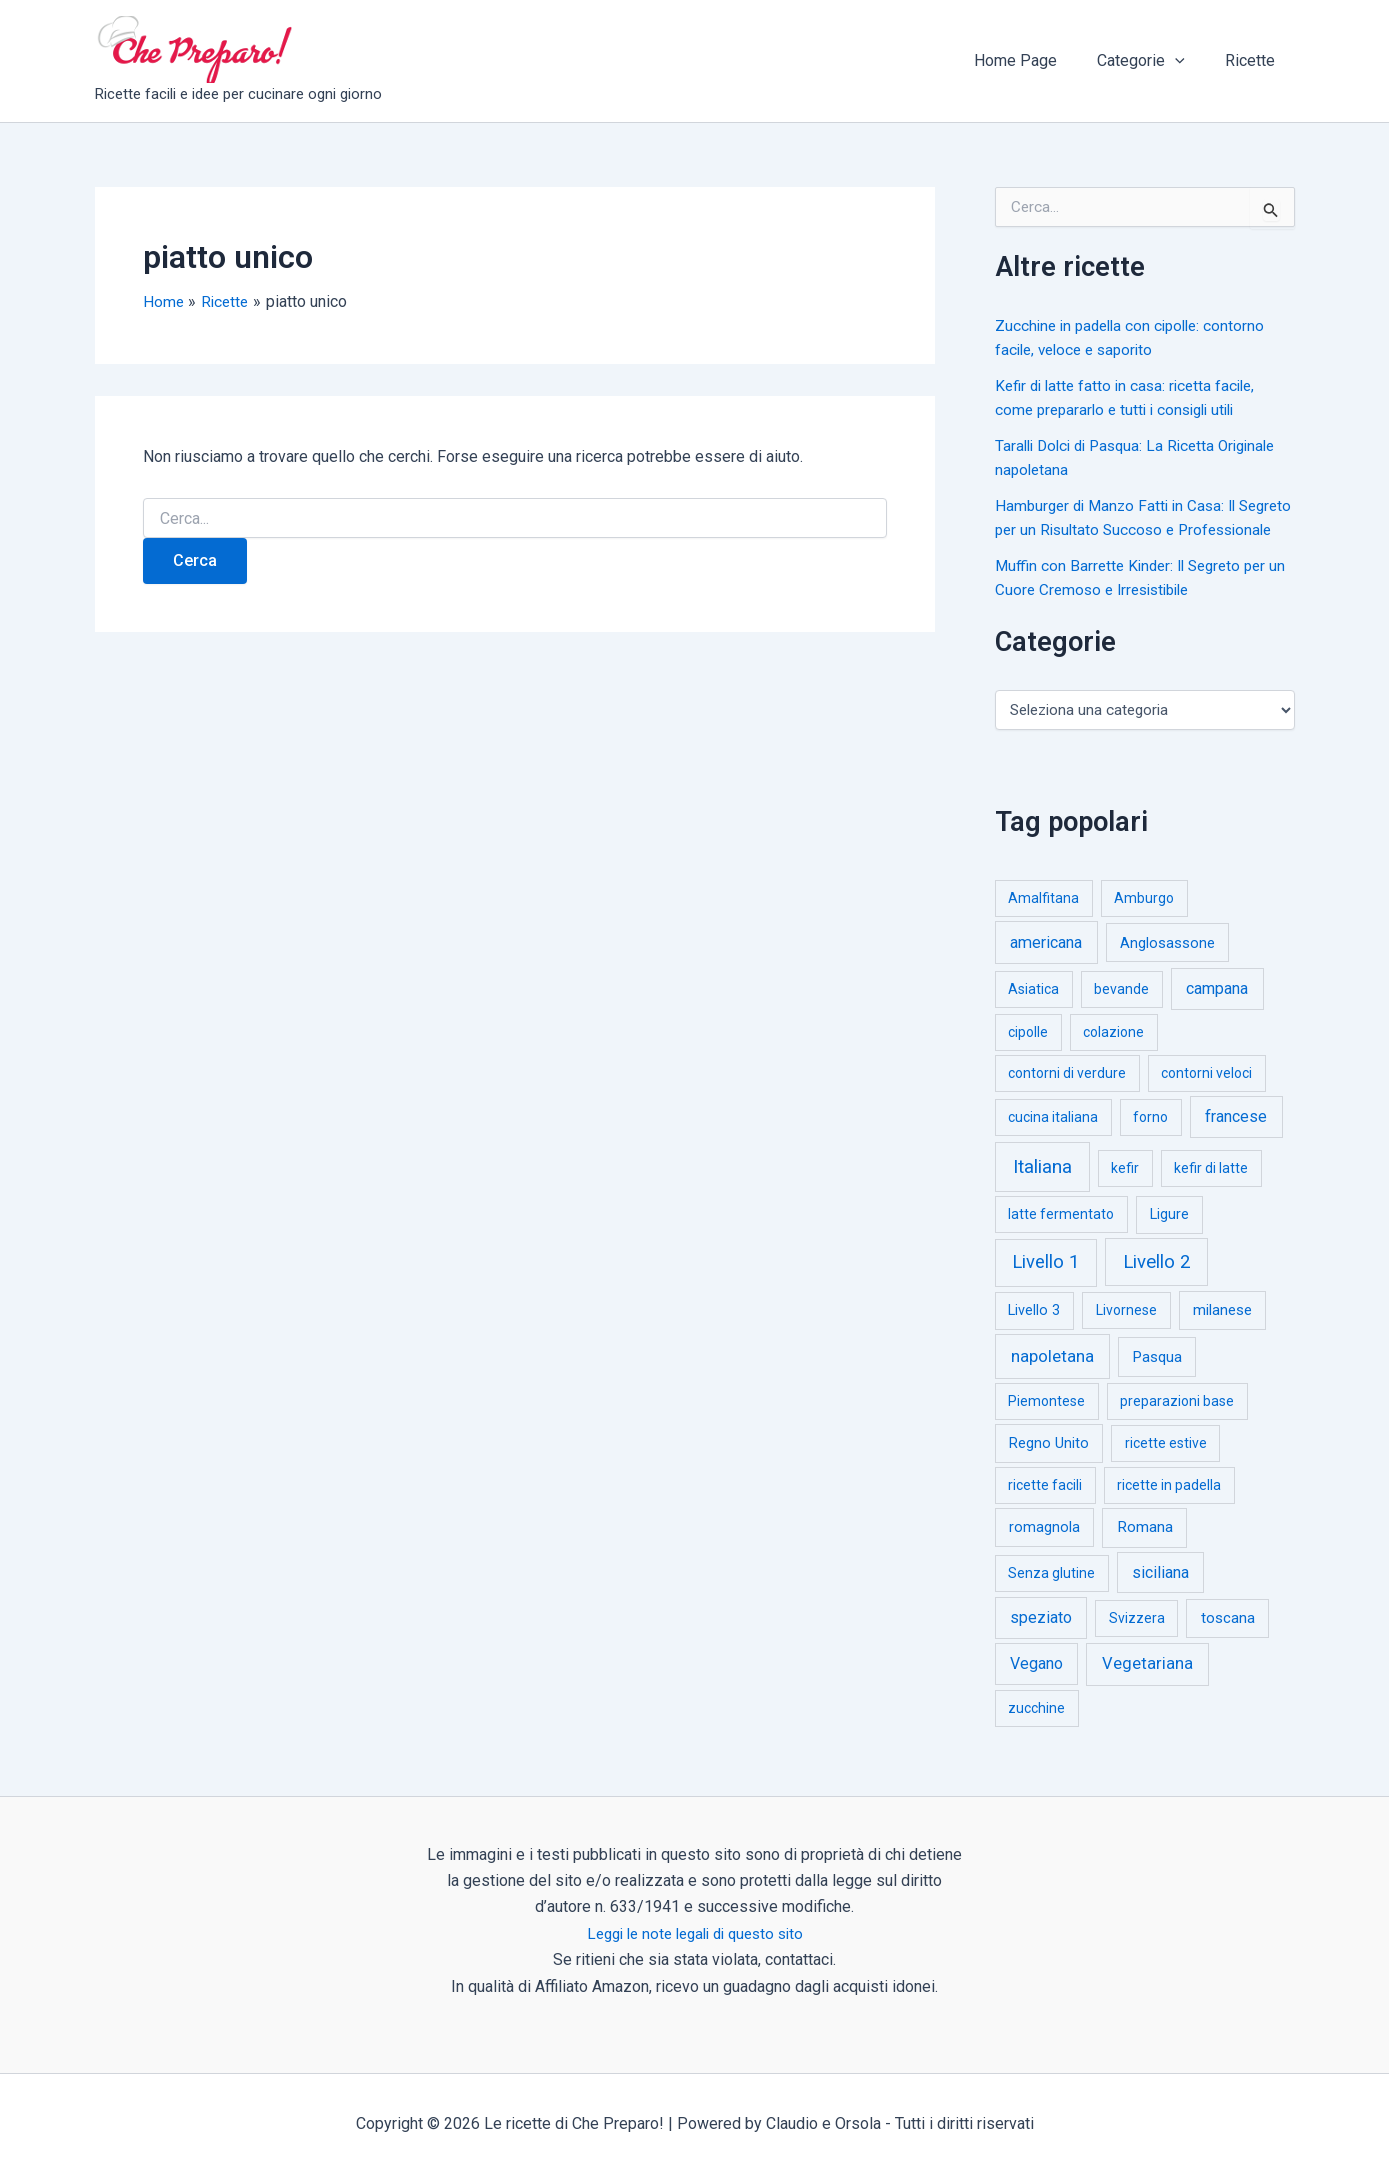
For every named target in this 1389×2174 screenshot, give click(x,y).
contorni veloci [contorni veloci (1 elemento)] (1206, 1097)
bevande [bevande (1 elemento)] (1121, 1013)
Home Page (1035, 60)
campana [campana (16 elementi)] (1217, 1012)
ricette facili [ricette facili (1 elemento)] (1045, 1509)
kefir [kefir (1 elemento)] (1125, 1192)
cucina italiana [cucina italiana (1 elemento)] (1053, 1141)
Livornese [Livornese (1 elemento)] (1126, 1334)
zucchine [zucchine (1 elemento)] (1036, 1732)
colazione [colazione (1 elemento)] (1113, 1056)
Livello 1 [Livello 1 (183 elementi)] (1045, 1286)
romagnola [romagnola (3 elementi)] (1044, 1551)
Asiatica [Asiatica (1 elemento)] (1033, 1013)
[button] (1187, 61)
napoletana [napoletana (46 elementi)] (1052, 1380)
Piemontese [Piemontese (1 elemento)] (1046, 1425)
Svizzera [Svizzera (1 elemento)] (1137, 1642)
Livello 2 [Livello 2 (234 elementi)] (1157, 1286)
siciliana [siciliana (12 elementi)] (1160, 1596)
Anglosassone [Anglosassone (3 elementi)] (1167, 967)
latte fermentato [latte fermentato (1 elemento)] (1061, 1238)
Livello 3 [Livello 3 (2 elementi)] (1034, 1334)
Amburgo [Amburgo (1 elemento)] (1144, 922)
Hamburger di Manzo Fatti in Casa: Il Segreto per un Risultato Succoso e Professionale (1121, 529)
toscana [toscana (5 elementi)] (1228, 1642)
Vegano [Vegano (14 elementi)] (1036, 1687)
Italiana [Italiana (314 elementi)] (1042, 1190)
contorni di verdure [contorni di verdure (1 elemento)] (1067, 1097)
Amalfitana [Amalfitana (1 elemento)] (1043, 922)
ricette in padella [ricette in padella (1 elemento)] (1169, 1509)
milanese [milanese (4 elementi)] (1222, 1334)
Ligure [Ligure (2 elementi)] (1169, 1238)
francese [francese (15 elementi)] (1236, 1140)
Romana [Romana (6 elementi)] (1145, 1551)
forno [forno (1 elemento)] (1150, 1141)
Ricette (1254, 60)
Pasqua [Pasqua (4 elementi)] (1157, 1381)
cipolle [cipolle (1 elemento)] (1028, 1056)
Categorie (1153, 61)
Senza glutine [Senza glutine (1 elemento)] (1051, 1597)
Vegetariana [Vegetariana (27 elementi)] (1147, 1687)
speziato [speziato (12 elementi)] (1041, 1641)
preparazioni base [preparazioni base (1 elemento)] (1177, 1425)
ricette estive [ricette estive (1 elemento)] (1166, 1467)
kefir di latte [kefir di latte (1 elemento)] (1211, 1192)
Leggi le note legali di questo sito (694, 1933)
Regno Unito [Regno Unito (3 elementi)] (1049, 1467)
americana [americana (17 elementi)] (1046, 966)
